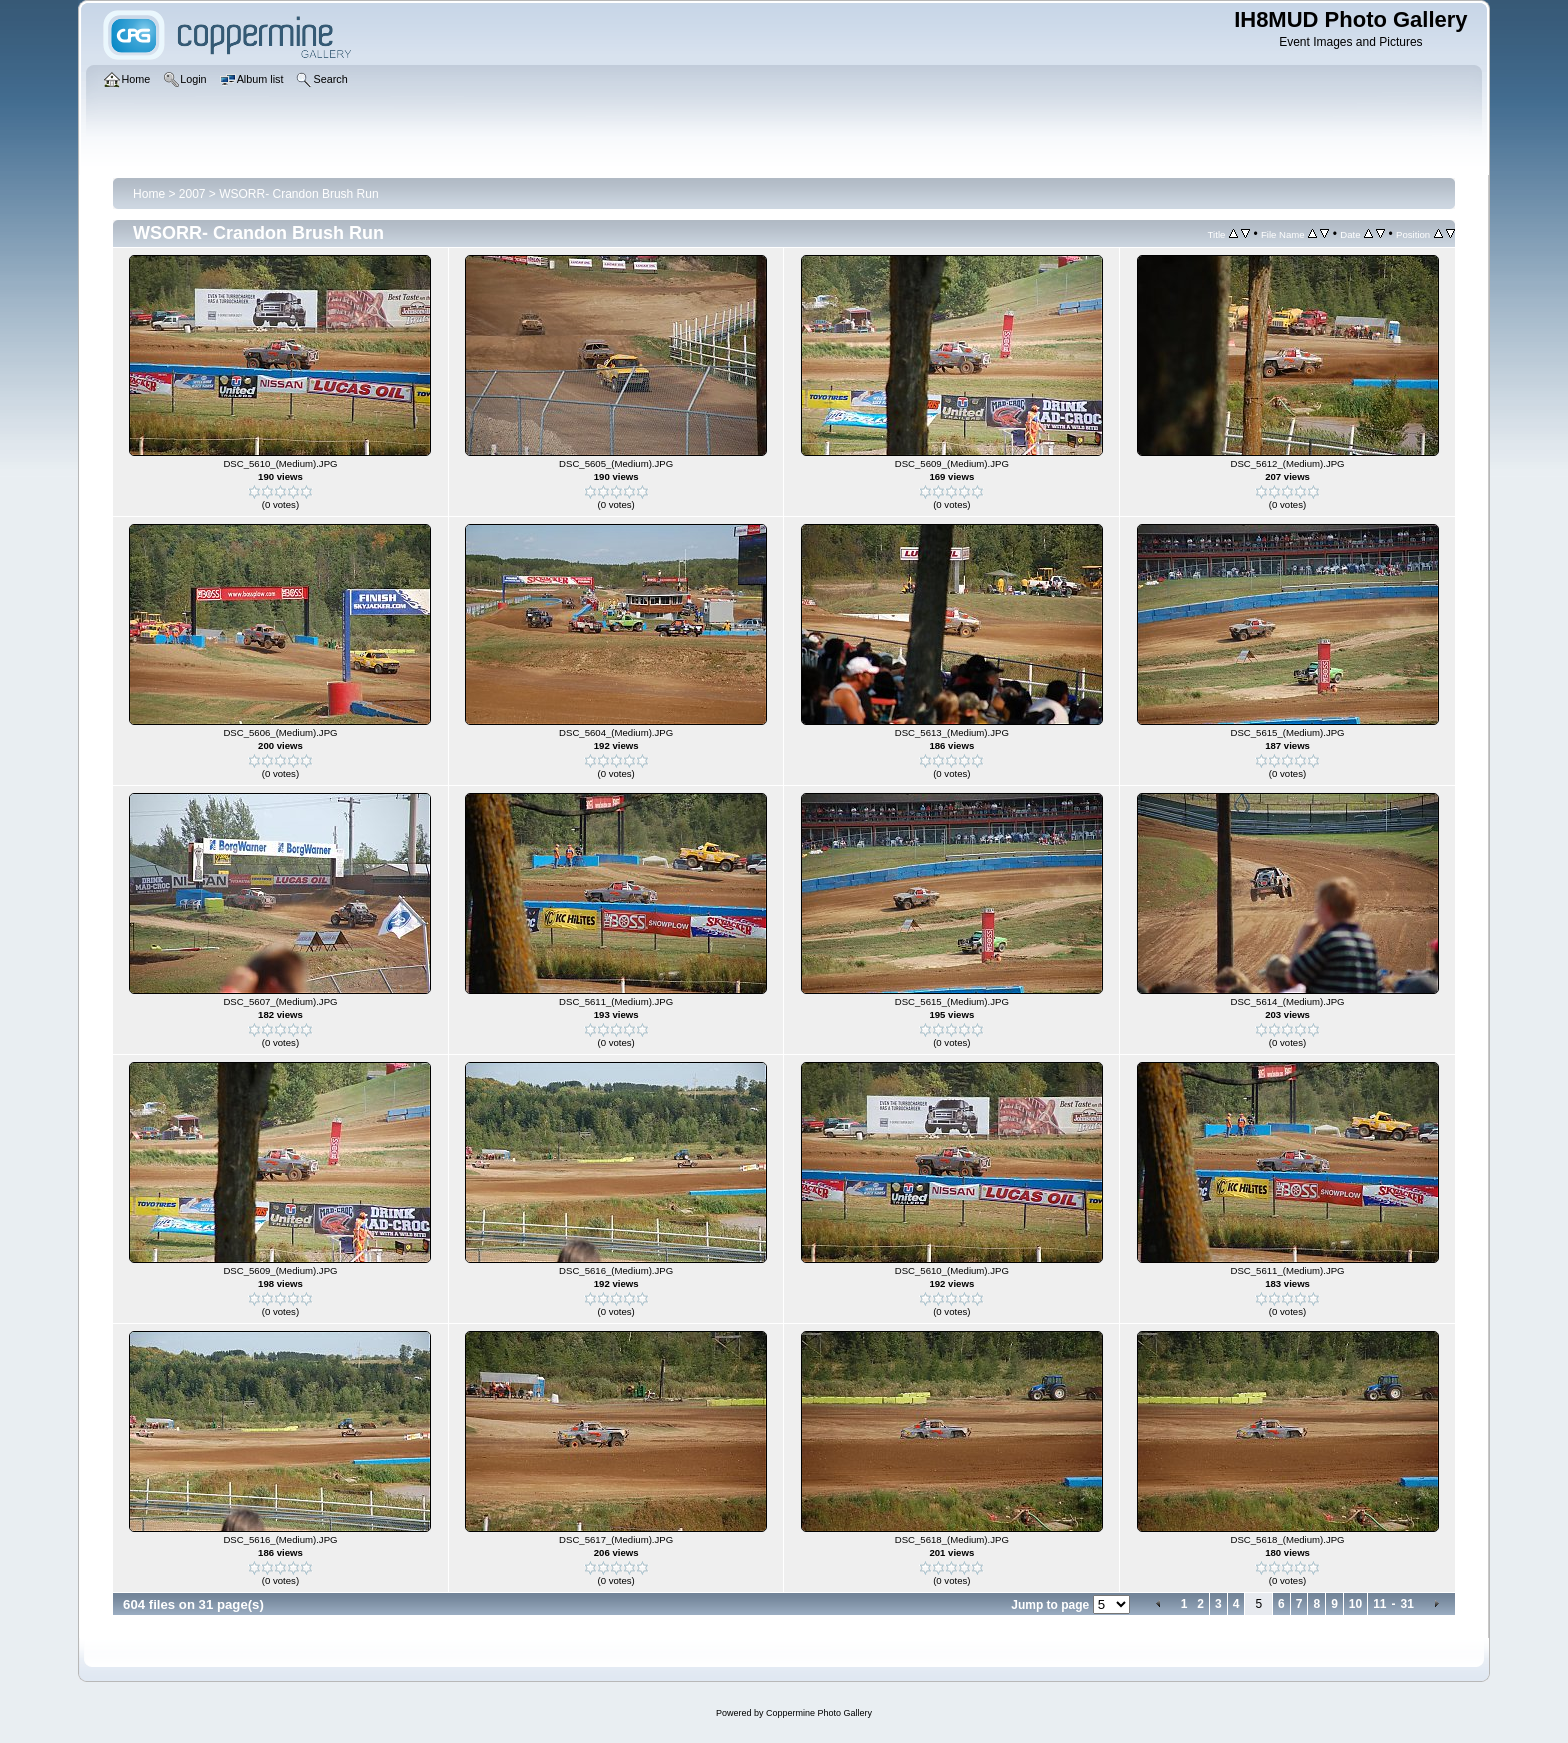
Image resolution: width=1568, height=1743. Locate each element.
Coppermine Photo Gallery (819, 1713)
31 (1407, 1604)
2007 (192, 194)
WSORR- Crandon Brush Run (298, 194)
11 (1379, 1604)
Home (149, 194)
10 (1355, 1604)
